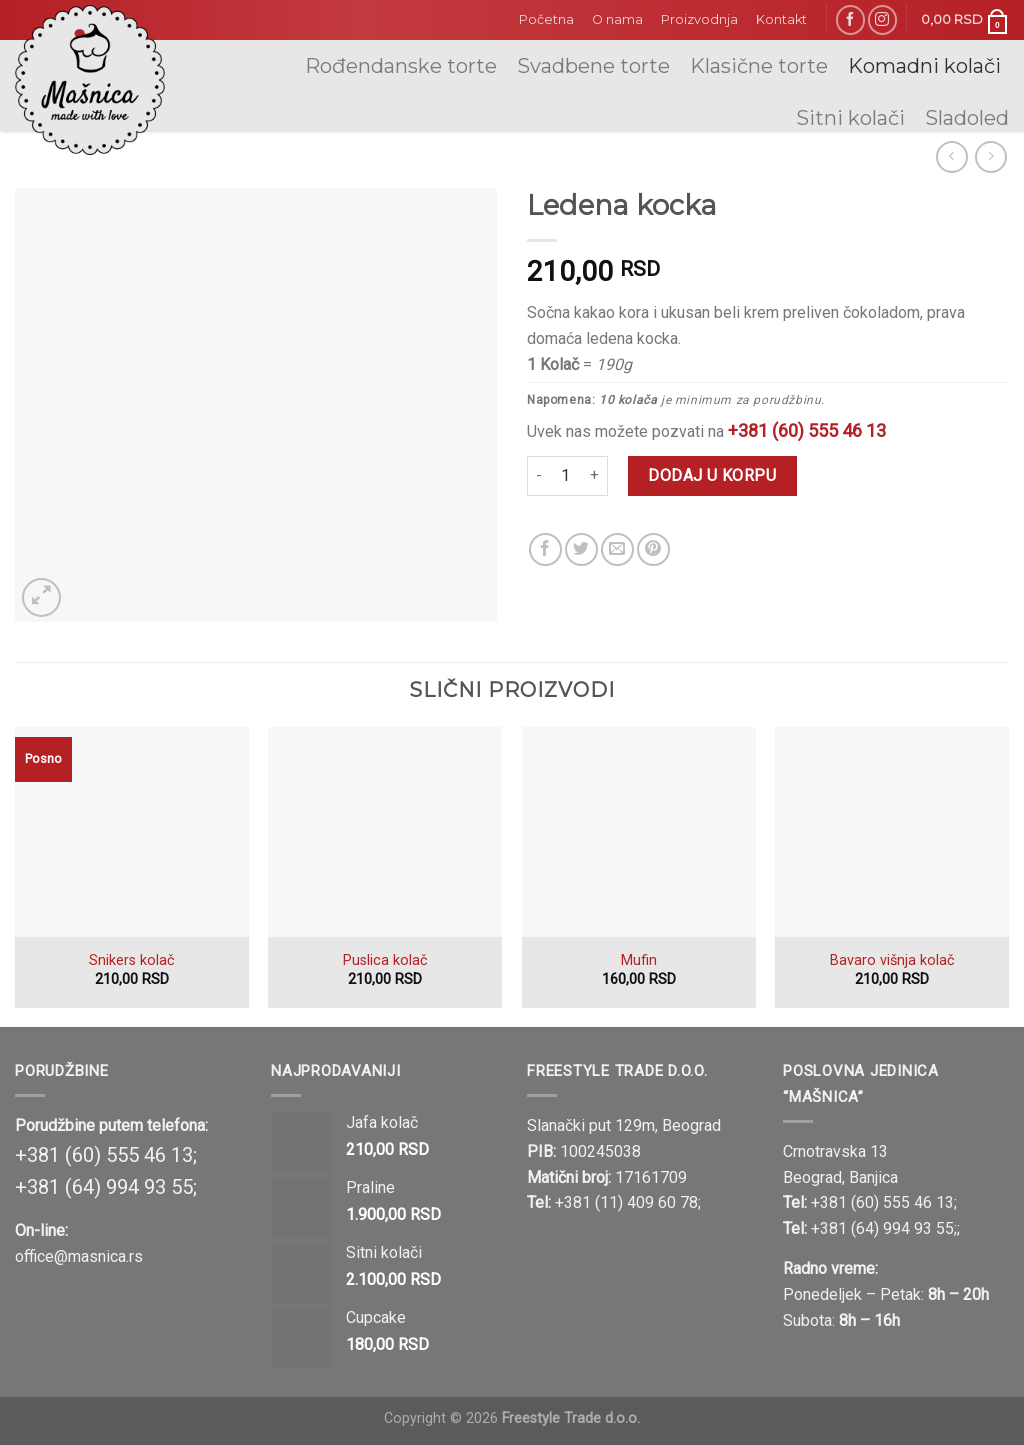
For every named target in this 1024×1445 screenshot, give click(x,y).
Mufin (639, 960)
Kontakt (781, 19)
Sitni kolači (850, 118)
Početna (546, 19)
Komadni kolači (924, 66)
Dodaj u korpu (712, 475)
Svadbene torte (593, 66)
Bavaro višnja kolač (892, 960)
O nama (617, 19)
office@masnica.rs (79, 1256)
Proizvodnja (699, 19)
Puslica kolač (385, 960)
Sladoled (967, 118)
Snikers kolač (132, 960)
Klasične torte (759, 66)
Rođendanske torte (401, 66)
